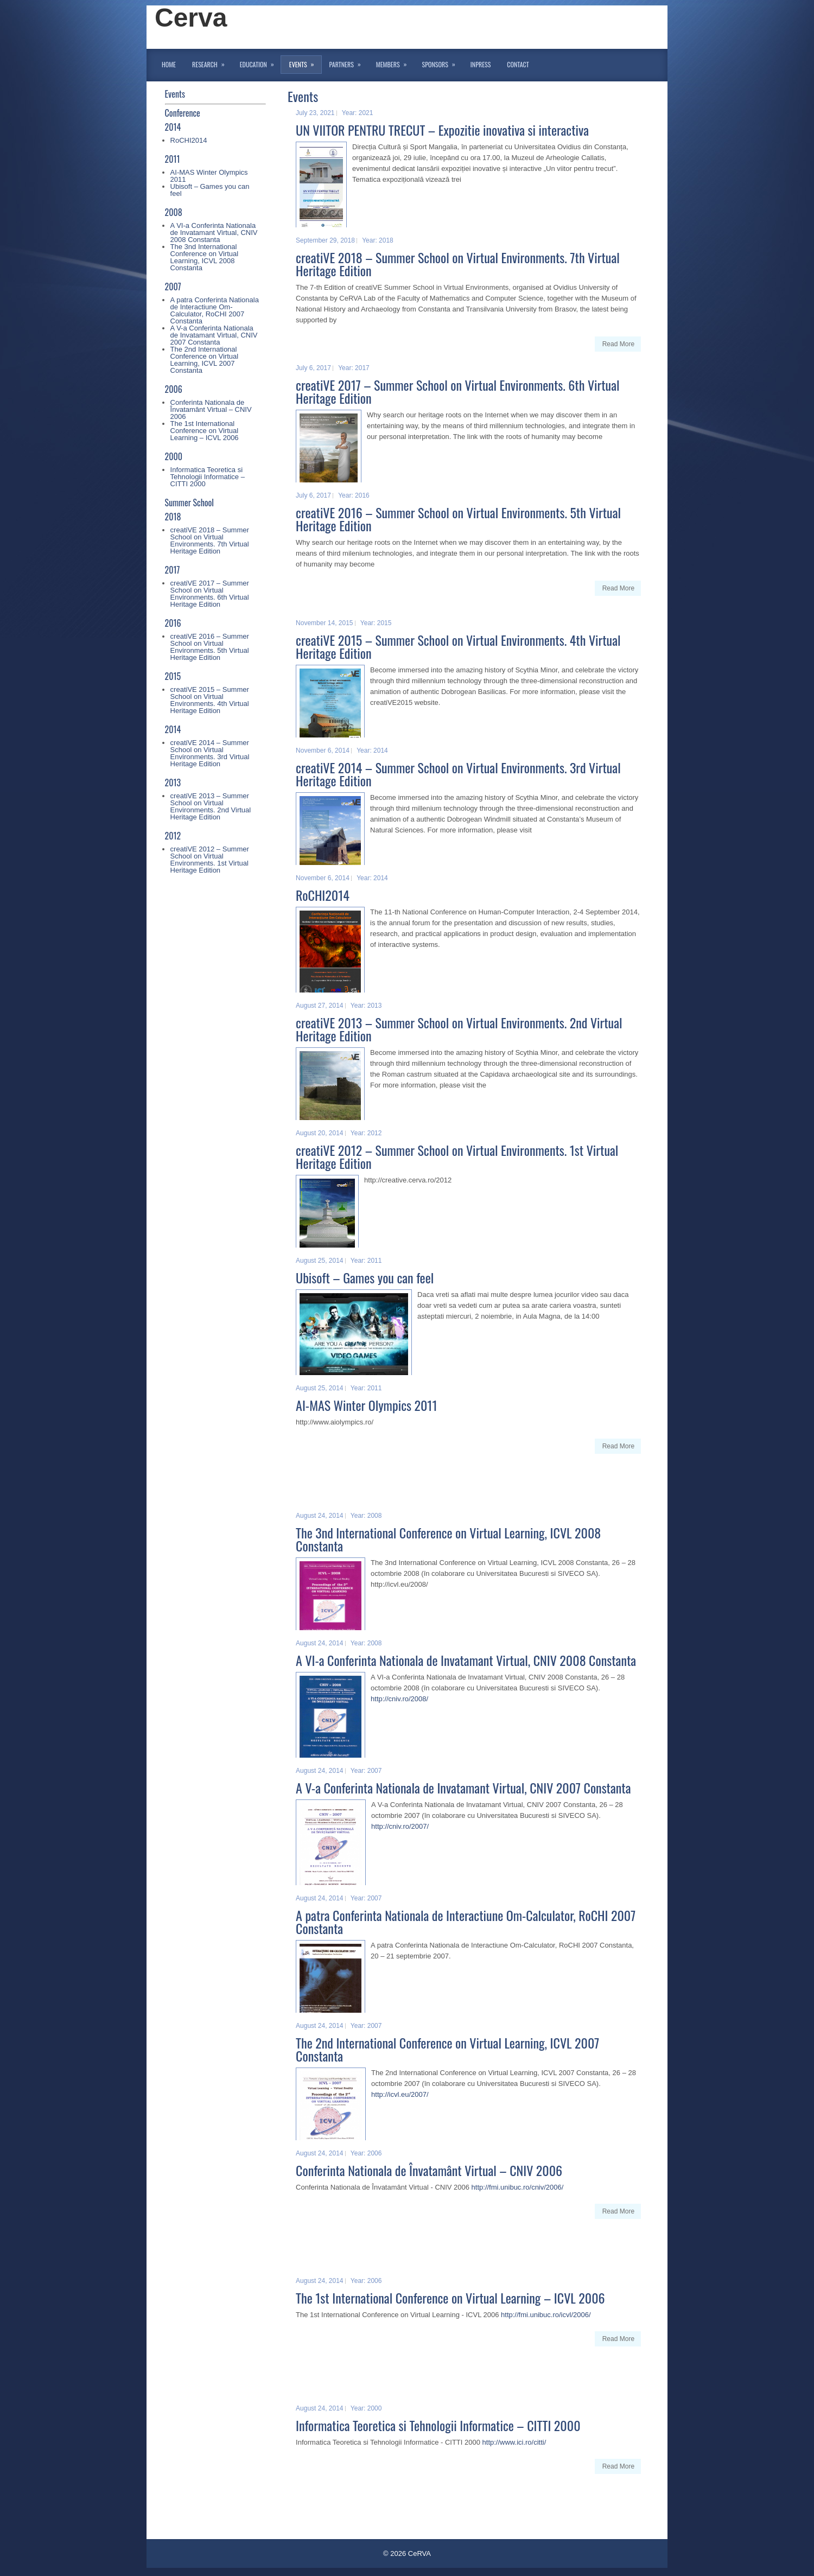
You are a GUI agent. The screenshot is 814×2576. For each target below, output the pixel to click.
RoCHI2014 (188, 140)
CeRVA (419, 2553)
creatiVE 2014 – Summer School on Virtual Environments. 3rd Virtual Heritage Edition (210, 753)
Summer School (189, 502)
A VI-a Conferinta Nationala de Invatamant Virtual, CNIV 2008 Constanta (214, 232)
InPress (480, 64)
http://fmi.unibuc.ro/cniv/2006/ (518, 2187)
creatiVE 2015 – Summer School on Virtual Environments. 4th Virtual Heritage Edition (209, 700)
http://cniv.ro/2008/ (399, 1699)
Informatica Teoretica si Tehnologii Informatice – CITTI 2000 (207, 477)
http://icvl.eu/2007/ (400, 2094)
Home (169, 64)
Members (395, 62)
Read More (618, 344)
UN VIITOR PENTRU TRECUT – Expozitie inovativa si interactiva (442, 129)
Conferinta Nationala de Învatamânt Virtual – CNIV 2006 (211, 409)
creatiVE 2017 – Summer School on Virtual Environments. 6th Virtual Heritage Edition (209, 593)
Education (260, 62)
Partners (348, 62)
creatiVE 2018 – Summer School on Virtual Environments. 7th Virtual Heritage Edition (209, 540)
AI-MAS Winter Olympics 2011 (209, 175)
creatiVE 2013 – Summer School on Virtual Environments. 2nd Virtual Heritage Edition (210, 806)
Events (305, 62)
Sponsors (442, 62)
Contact (518, 64)
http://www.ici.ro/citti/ (514, 2442)
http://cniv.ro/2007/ (400, 1826)
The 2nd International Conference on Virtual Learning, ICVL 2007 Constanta (204, 359)
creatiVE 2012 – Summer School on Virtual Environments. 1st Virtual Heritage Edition (209, 859)
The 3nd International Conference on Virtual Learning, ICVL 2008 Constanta (204, 257)
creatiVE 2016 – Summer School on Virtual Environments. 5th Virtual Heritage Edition (209, 647)
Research (212, 62)
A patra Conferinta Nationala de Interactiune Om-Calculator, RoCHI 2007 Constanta (214, 310)
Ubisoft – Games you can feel (210, 190)
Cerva (191, 17)
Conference (182, 112)
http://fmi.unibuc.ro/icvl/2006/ (545, 2315)
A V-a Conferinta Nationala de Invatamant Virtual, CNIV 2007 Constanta (214, 335)
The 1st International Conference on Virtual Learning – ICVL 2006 (204, 430)
